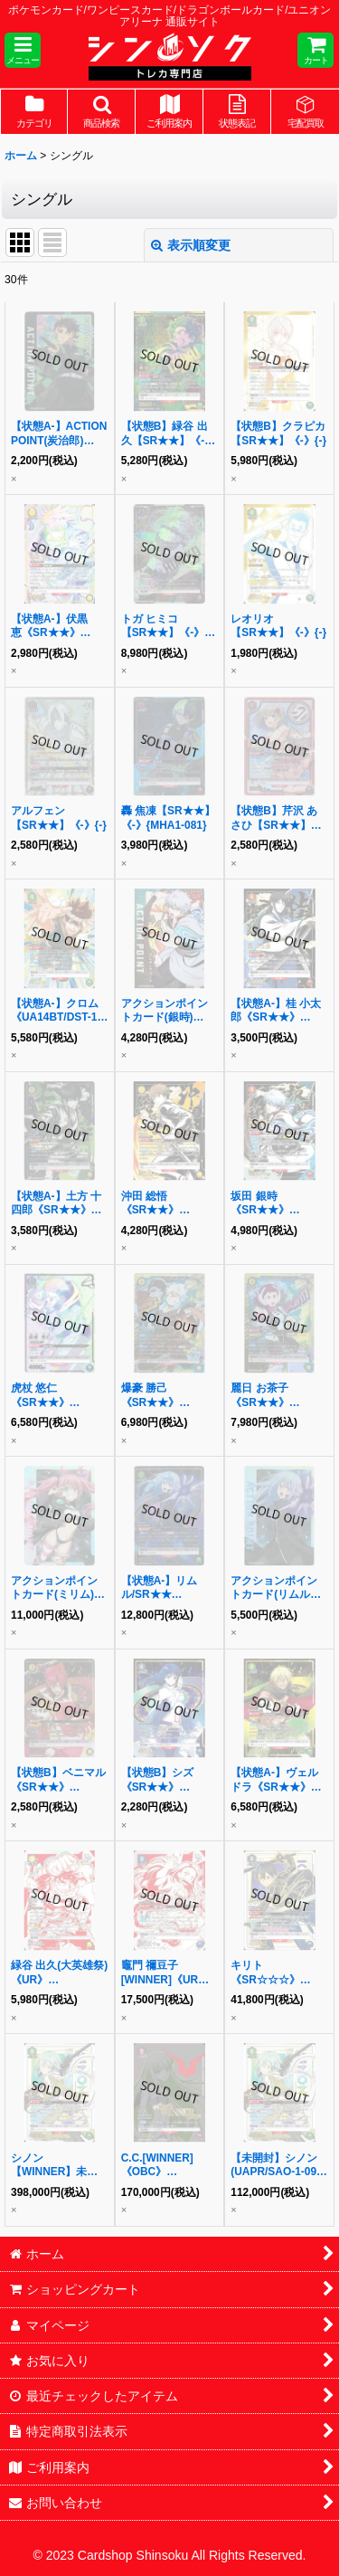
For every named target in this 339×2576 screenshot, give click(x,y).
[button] (23, 50)
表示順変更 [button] (191, 245)
